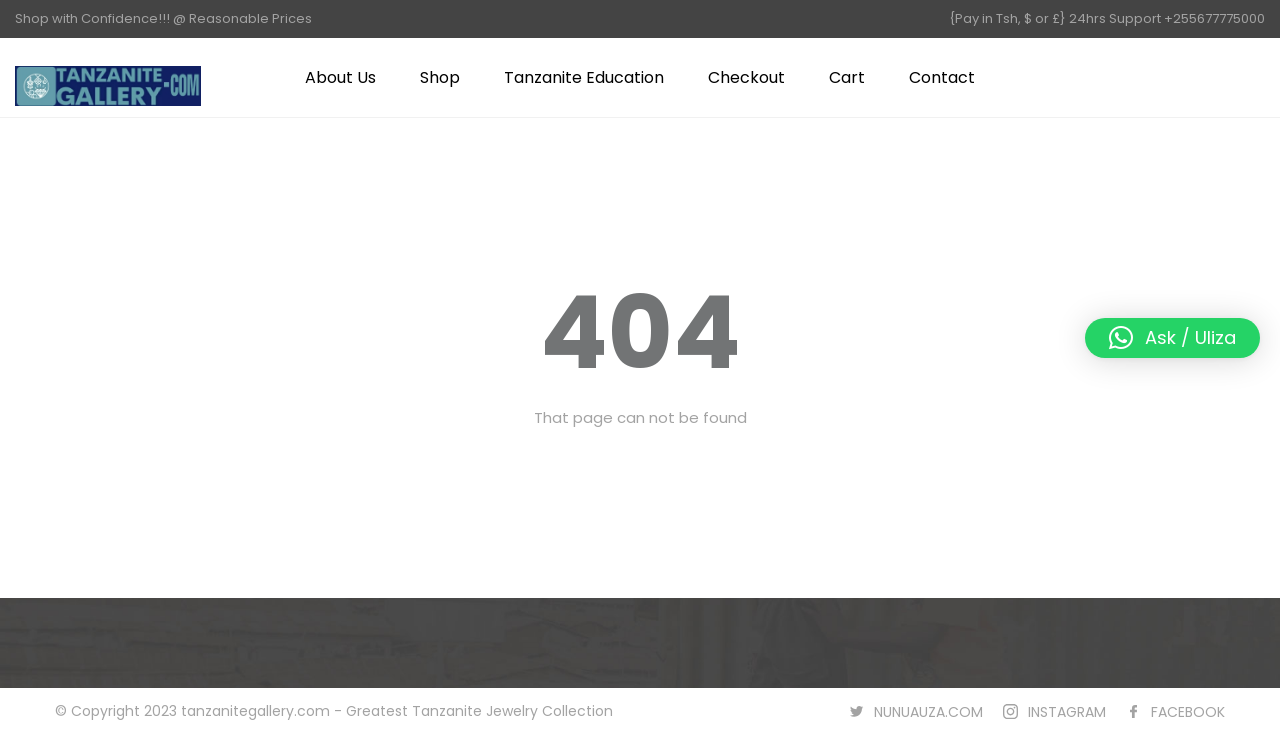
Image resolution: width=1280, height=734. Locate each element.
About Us (340, 77)
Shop (440, 77)
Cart (847, 77)
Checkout (746, 77)
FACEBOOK (1188, 712)
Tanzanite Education (584, 77)
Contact (942, 77)
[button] (1172, 338)
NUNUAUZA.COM (928, 712)
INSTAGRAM (1067, 712)
